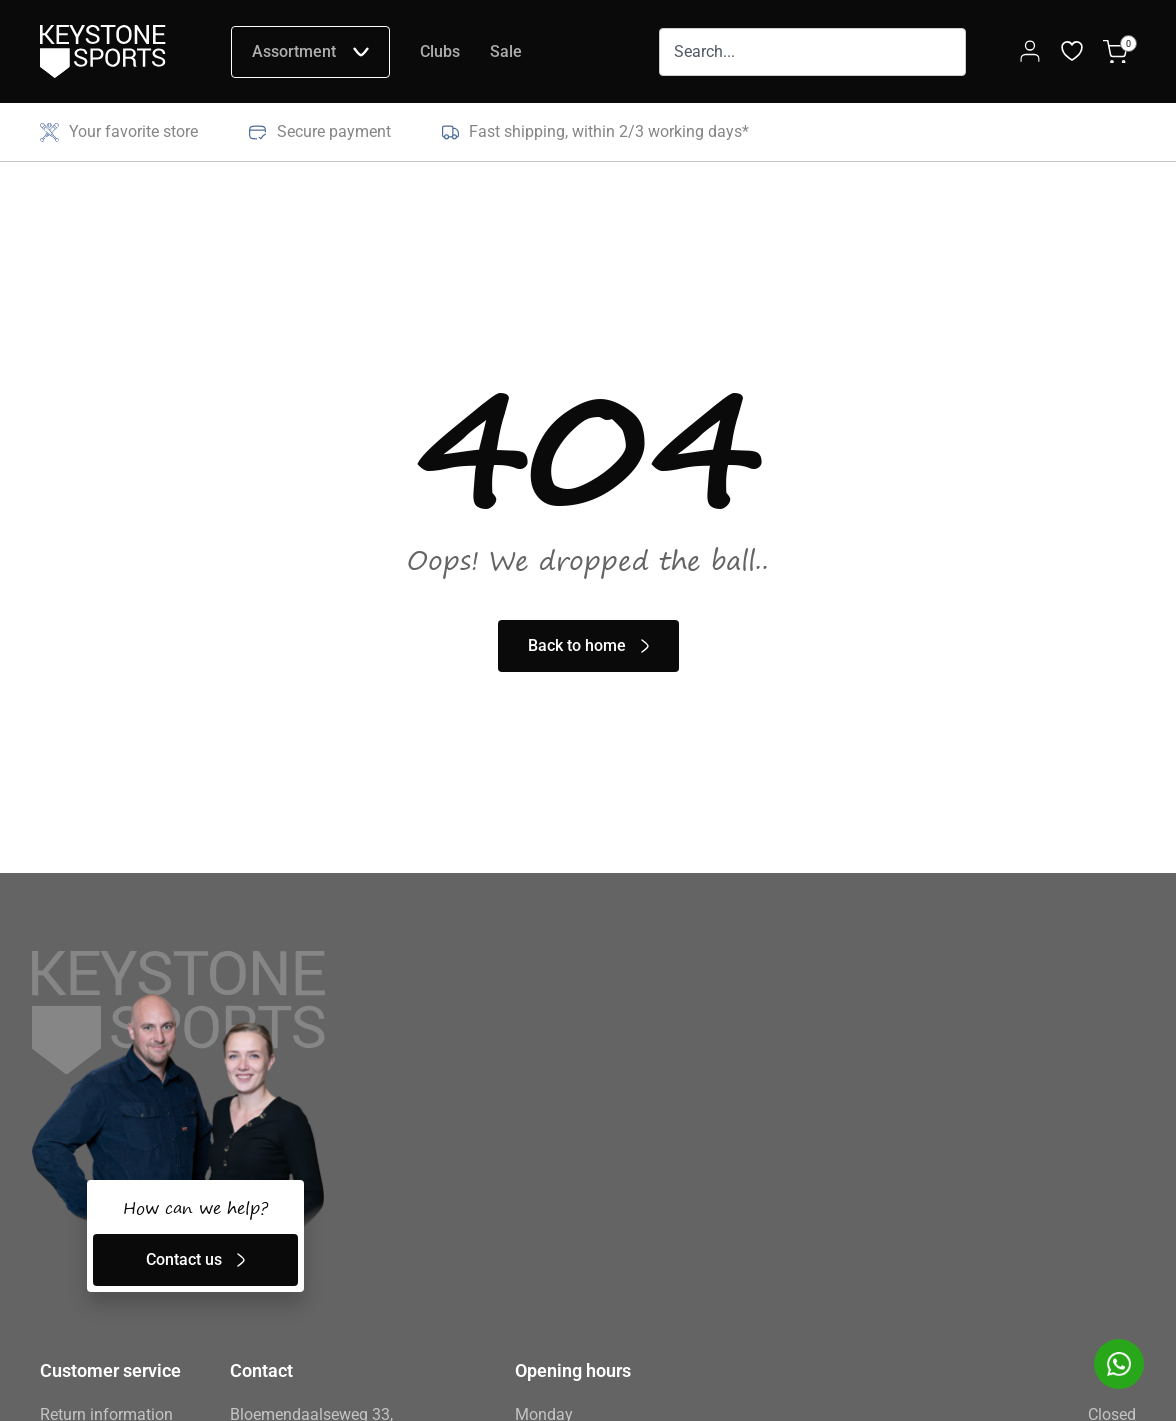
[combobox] (812, 52)
